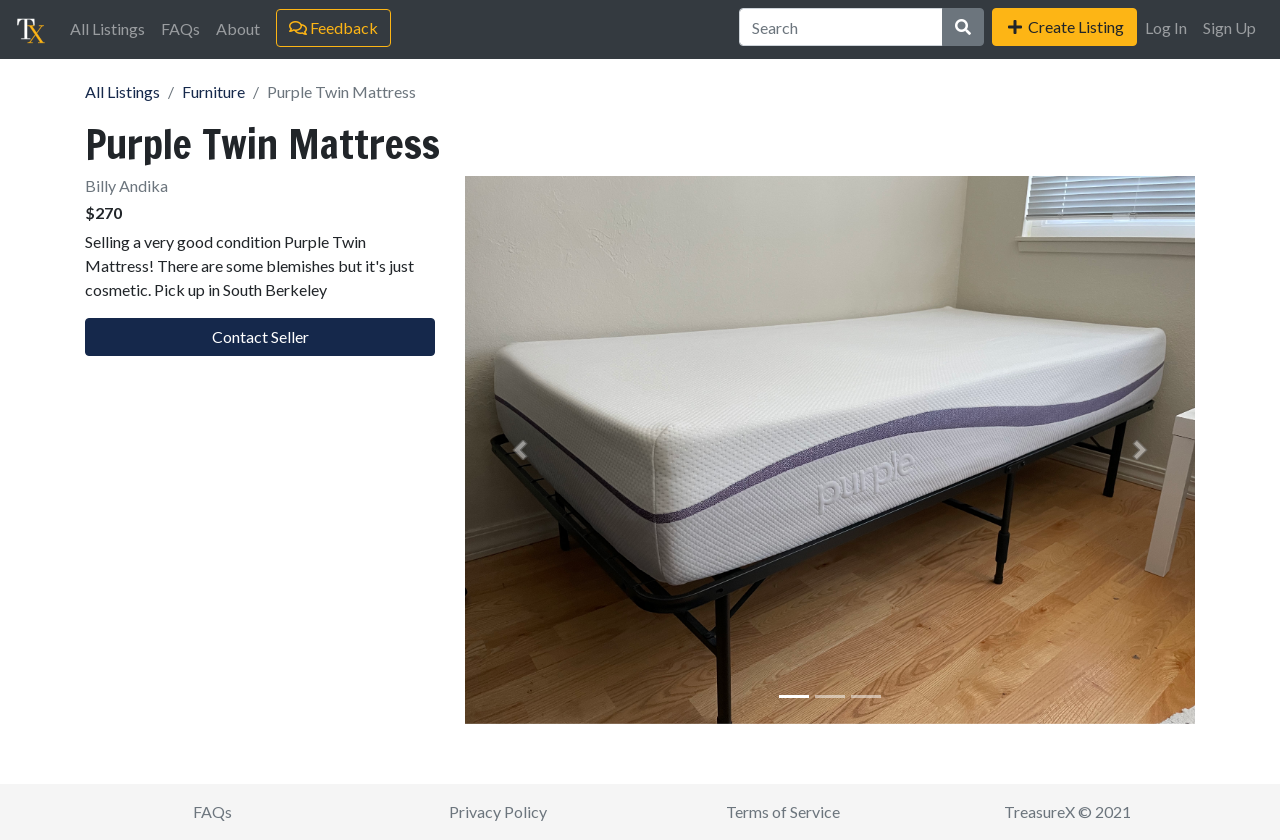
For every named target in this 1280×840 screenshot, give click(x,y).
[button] (520, 450)
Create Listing (1064, 26)
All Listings (107, 28)
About (238, 28)
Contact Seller (260, 336)
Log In (1166, 27)
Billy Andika (126, 185)
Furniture (213, 91)
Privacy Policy (498, 811)
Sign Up (1229, 27)
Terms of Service (783, 811)
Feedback (333, 27)
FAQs (180, 28)
